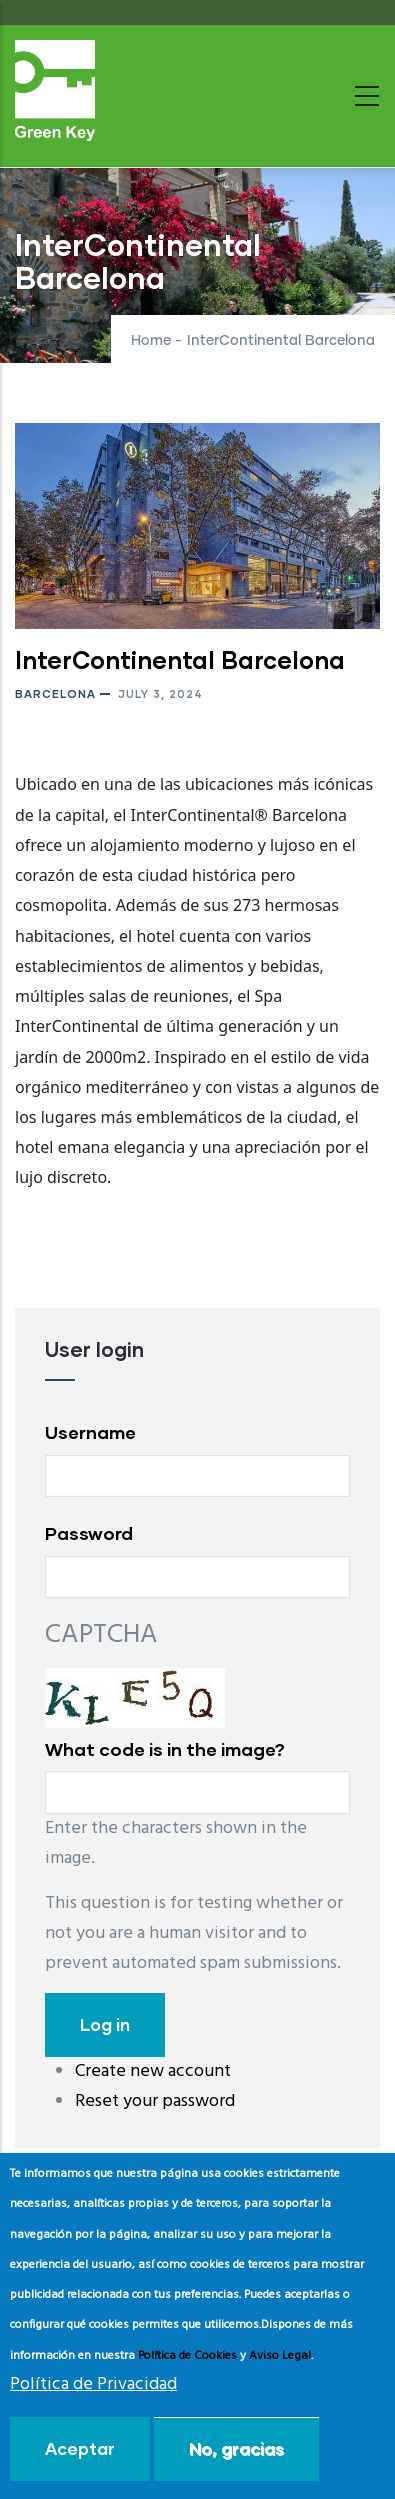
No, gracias (236, 2448)
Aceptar (80, 2448)
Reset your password (155, 2101)
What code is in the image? (165, 1749)
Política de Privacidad (93, 2384)
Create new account (153, 2071)
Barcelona (55, 693)
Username (90, 1432)
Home (151, 341)
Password (89, 1533)
